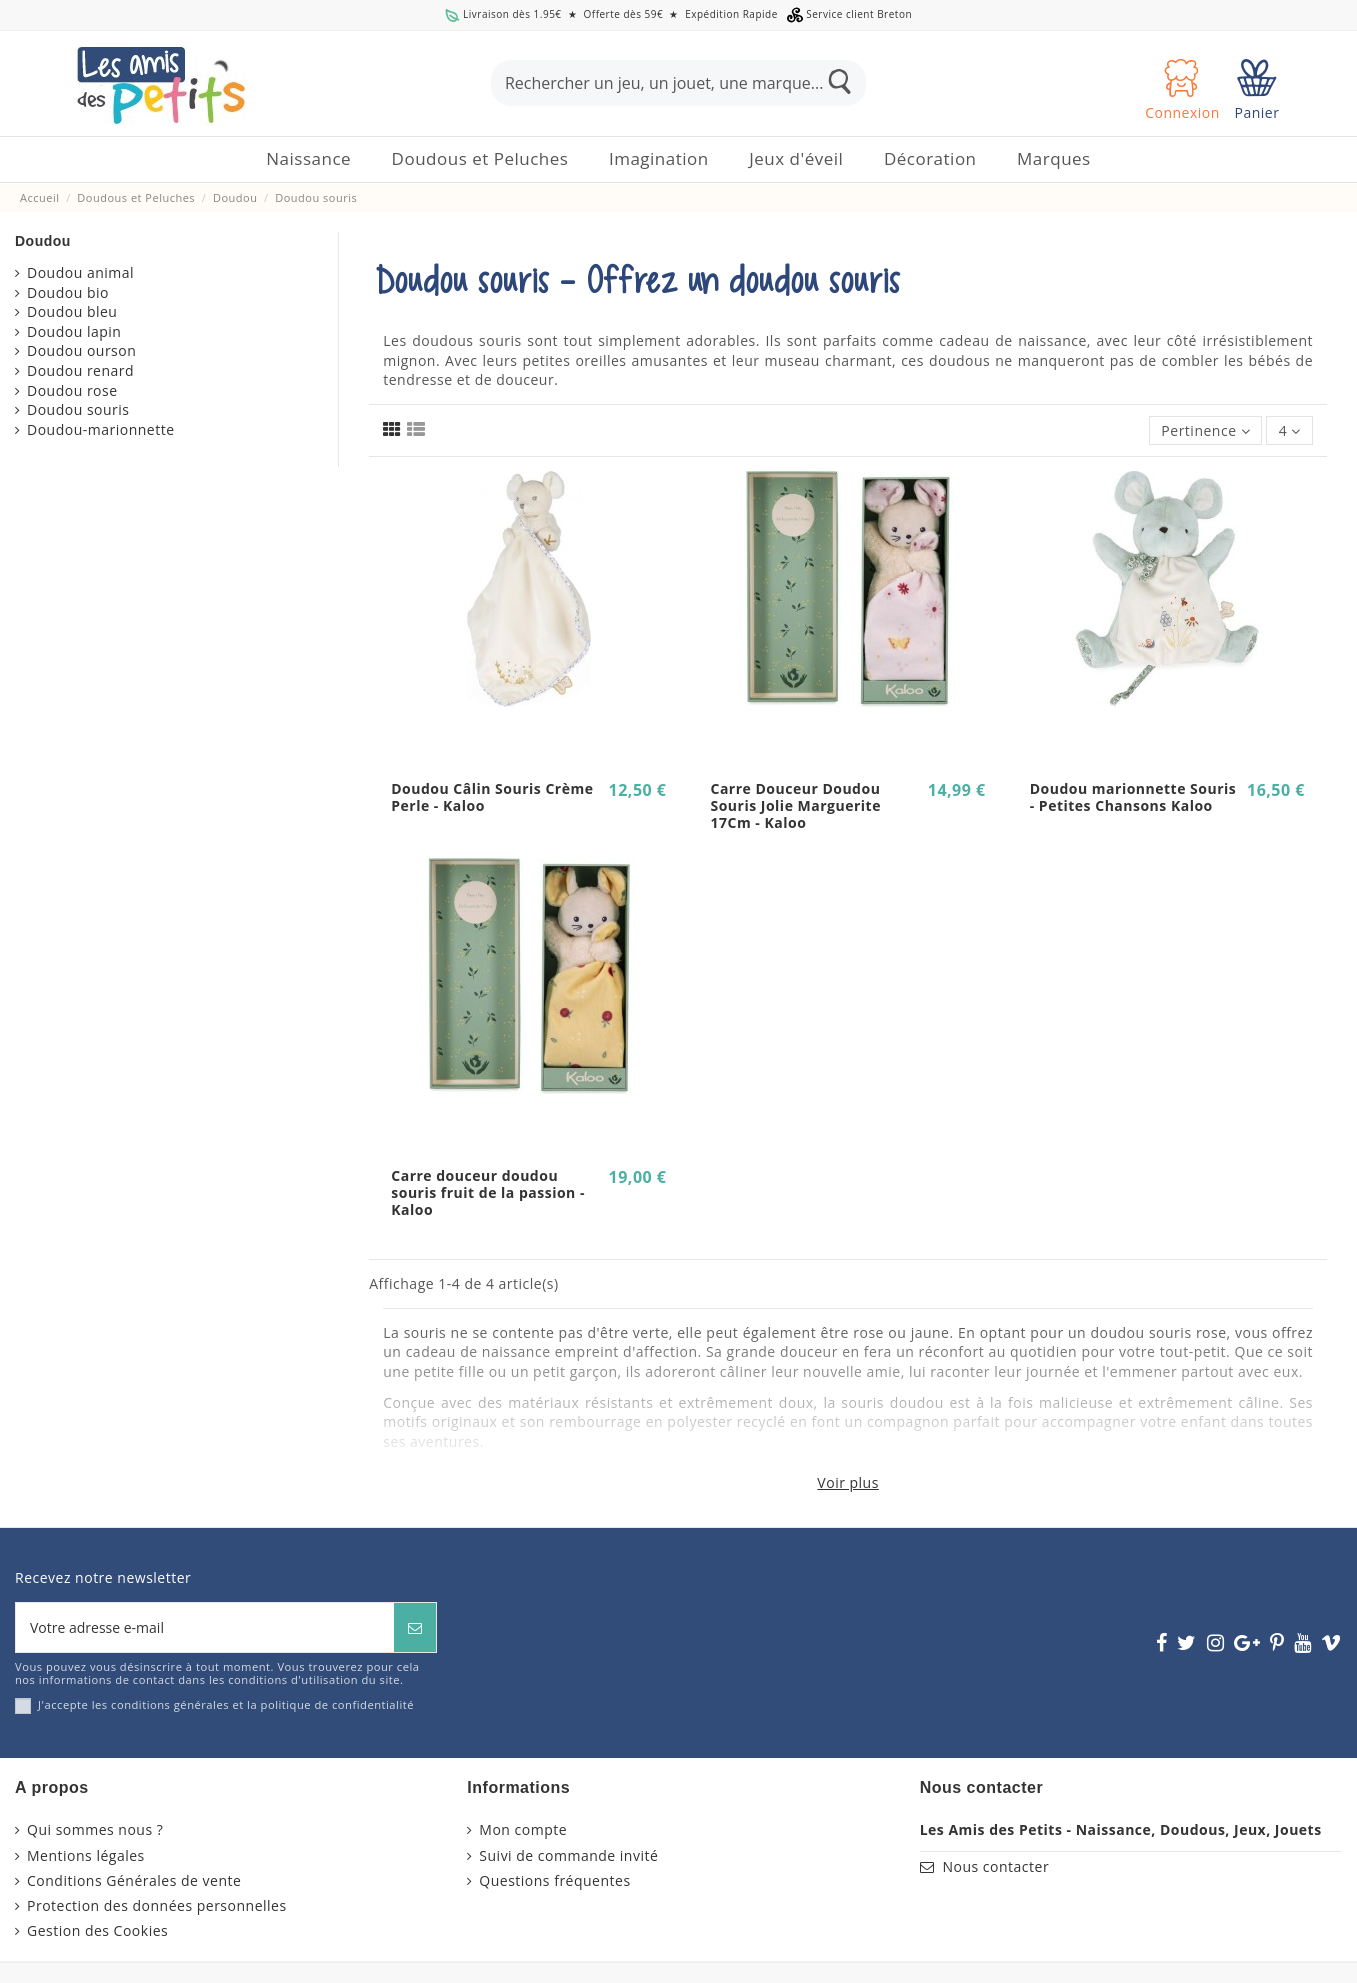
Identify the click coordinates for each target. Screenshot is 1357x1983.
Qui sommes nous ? (95, 1829)
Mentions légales (86, 1855)
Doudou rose (72, 390)
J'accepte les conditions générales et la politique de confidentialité (226, 1704)
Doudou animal (80, 272)
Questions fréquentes (554, 1880)
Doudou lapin (74, 331)
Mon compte (523, 1829)
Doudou (43, 241)
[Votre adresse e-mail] (205, 1627)
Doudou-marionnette (101, 429)
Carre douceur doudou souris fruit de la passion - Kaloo (488, 1192)
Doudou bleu (72, 311)
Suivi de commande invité (568, 1855)
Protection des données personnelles (157, 1905)
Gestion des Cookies (97, 1930)
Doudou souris (78, 409)
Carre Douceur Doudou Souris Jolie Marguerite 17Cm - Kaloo (795, 805)
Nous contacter (995, 1866)
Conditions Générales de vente (134, 1880)
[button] (480, 159)
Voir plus (848, 1482)
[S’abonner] (415, 1627)
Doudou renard (80, 370)
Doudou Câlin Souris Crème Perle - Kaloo (492, 797)
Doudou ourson (81, 350)
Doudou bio (68, 292)
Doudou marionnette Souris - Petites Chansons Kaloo (1133, 797)
